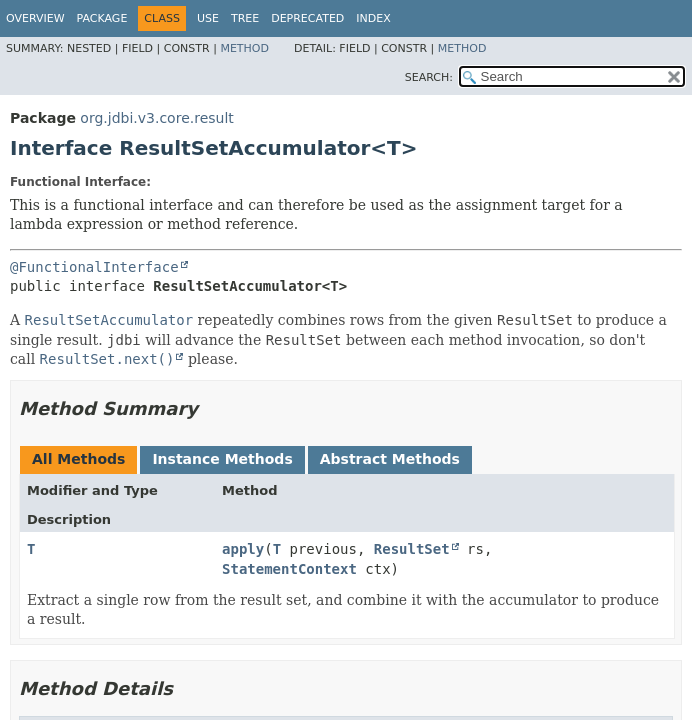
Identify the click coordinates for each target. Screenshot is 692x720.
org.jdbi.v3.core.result (156, 118)
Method (244, 48)
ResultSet (412, 549)
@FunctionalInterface (94, 267)
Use (208, 18)
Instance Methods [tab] (222, 459)
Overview (35, 18)
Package (102, 18)
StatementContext (289, 569)
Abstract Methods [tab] (390, 459)
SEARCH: (429, 77)
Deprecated (307, 18)
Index (373, 18)
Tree (245, 18)
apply (243, 549)
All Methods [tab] (78, 459)
